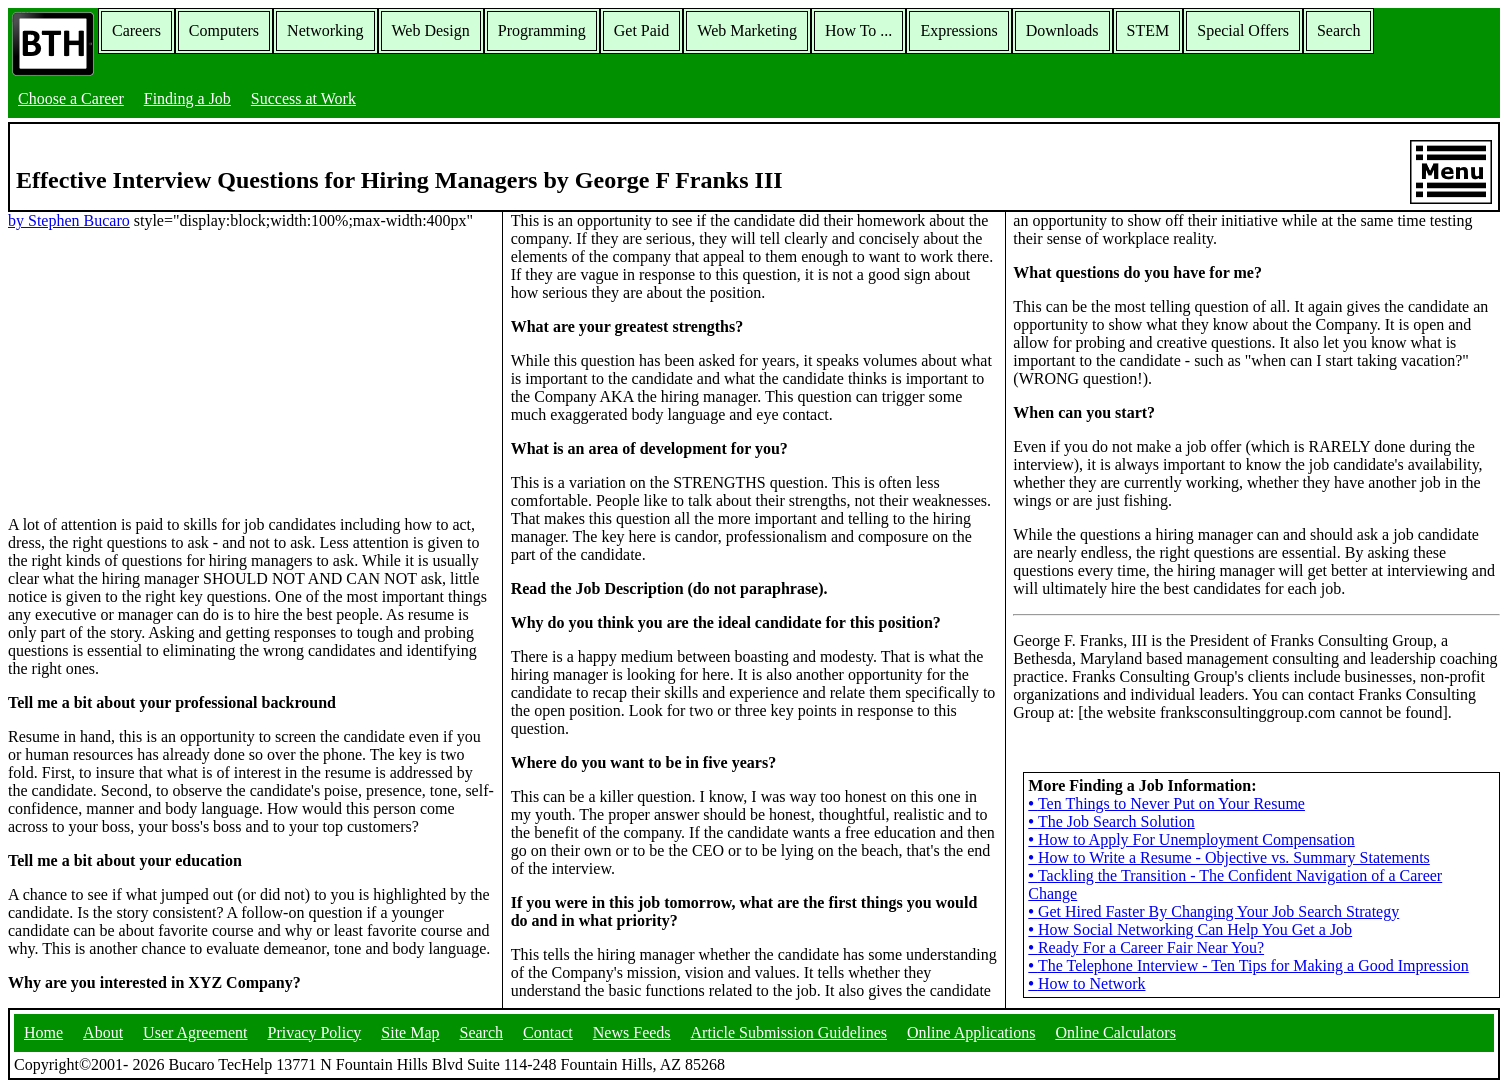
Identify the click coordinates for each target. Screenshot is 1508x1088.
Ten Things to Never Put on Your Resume (1166, 803)
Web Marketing (747, 30)
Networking (325, 30)
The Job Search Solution (1111, 821)
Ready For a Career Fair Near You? (1146, 947)
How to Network (1086, 983)
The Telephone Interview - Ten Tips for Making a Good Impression (1248, 965)
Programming (542, 30)
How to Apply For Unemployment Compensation (1191, 839)
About (103, 1032)
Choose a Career (71, 98)
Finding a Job (187, 98)
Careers (136, 30)
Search (1339, 30)
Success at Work (303, 98)
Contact (548, 1032)
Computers (224, 30)
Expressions (958, 30)
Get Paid (642, 30)
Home (43, 1032)
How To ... (858, 30)
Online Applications (971, 1032)
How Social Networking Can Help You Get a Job (1190, 929)
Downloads (1062, 30)
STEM (1148, 30)
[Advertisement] (251, 371)
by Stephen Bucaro (69, 220)
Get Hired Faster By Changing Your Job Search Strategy (1213, 911)
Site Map (410, 1032)
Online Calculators (1115, 1032)
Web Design (431, 30)
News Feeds (632, 1032)
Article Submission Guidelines (789, 1032)
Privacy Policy (315, 1032)
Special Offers (1243, 30)
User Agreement (195, 1032)
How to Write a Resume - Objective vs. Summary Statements (1228, 857)
